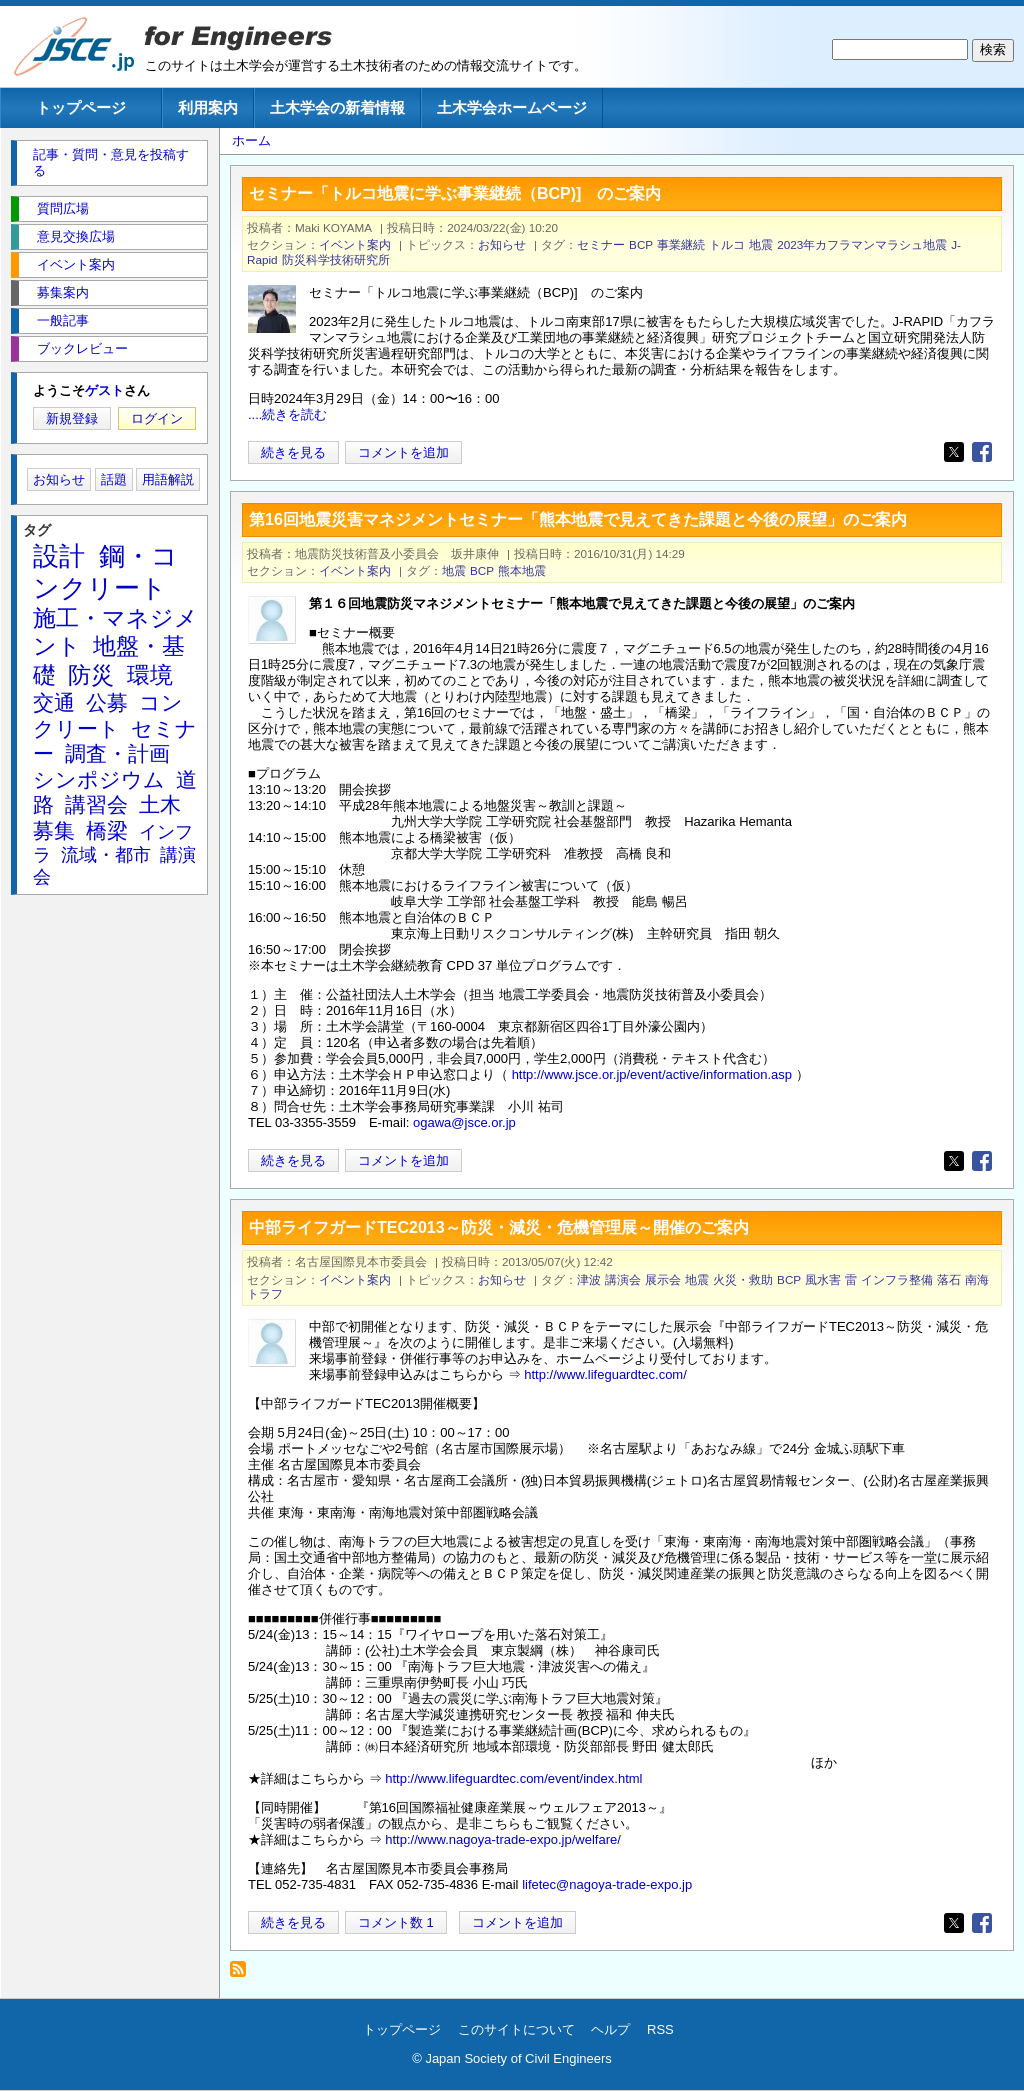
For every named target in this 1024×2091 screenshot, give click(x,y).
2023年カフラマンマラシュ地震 (862, 244)
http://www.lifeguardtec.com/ (605, 1374)
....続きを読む (287, 414)
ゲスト (104, 390)
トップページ (81, 107)
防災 (91, 675)
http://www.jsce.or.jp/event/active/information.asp (652, 1074)
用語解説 (168, 479)
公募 (107, 702)
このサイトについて (516, 2029)
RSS (660, 2029)
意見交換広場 (76, 236)
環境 (150, 675)
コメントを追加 (403, 452)
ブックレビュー (82, 348)
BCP (641, 244)
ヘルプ (610, 2029)
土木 (160, 804)
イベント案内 (355, 244)
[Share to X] (954, 452)
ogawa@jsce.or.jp (464, 1122)
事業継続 (681, 244)
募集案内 (63, 292)
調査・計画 (117, 753)
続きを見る (293, 452)
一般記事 (63, 320)
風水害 (823, 1279)
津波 (589, 1279)
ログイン (157, 418)
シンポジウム (99, 779)
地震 (761, 244)
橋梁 (107, 830)
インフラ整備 (897, 1279)
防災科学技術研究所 (336, 259)
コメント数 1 (396, 1922)
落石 (949, 1279)
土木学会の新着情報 (337, 107)
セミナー (601, 244)
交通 (54, 702)
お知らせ (502, 244)
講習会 (96, 804)
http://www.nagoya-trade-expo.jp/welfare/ (503, 1839)
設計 (59, 556)
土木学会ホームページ (512, 107)
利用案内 (208, 107)
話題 (114, 479)
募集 (54, 830)
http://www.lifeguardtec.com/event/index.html (513, 1778)
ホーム (251, 140)
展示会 (663, 1279)
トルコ (727, 244)
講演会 (623, 1279)
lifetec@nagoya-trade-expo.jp (607, 1884)
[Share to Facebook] (982, 452)
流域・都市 (106, 855)
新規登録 (72, 418)
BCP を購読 (243, 1974)
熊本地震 (522, 570)
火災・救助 (743, 1279)
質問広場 (63, 208)
